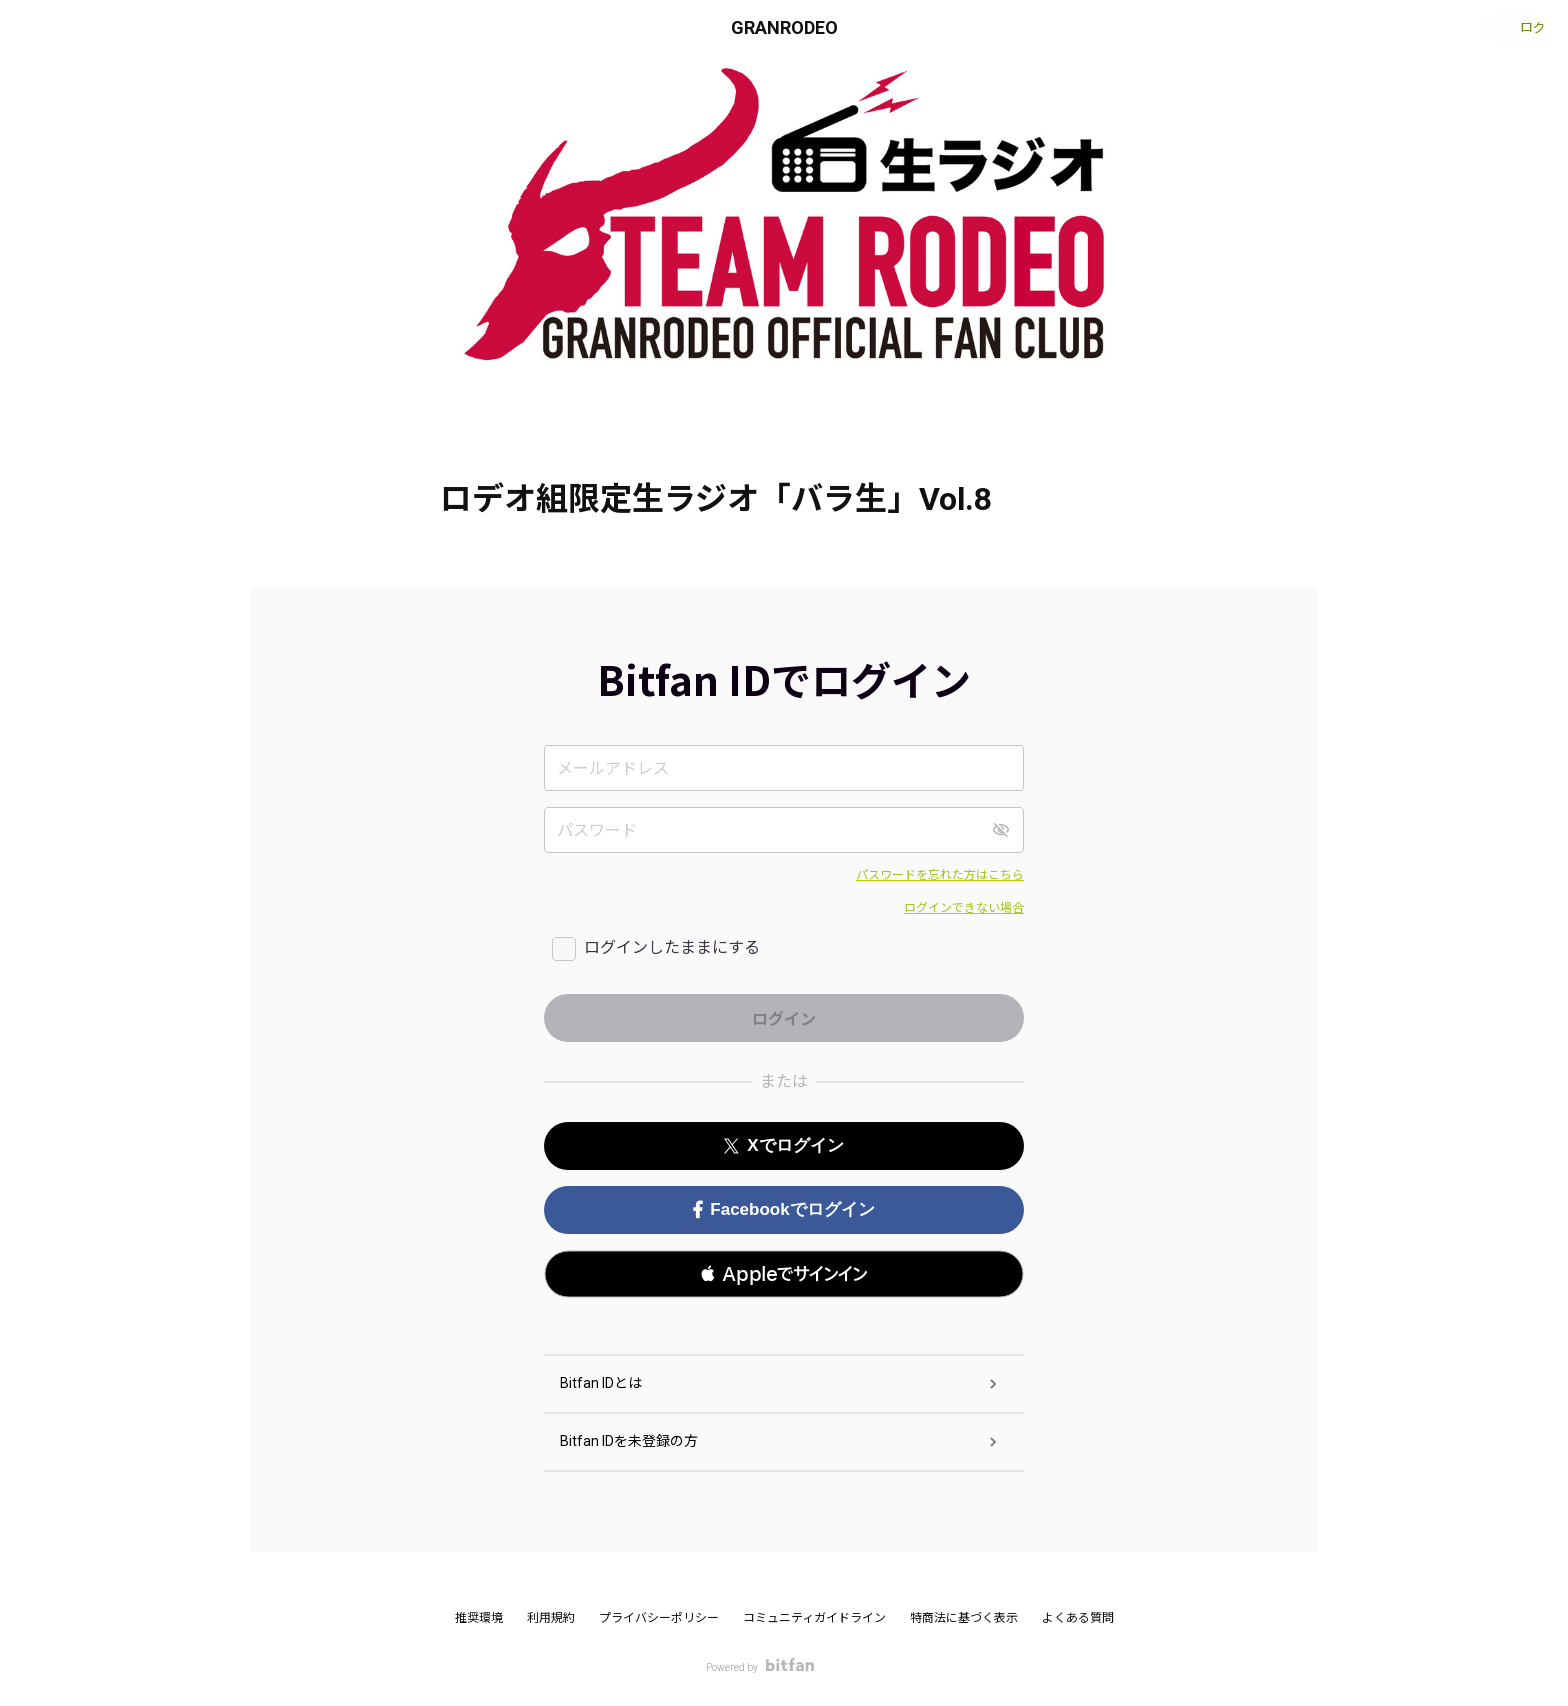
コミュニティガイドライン (814, 1618)
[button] (784, 1274)
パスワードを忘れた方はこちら (940, 875)
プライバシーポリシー (659, 1618)
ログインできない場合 (964, 908)
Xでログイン (783, 1145)
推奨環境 (479, 1618)
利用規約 (551, 1618)
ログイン (1508, 28)
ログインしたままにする (672, 947)
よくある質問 (1078, 1618)
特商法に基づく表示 (964, 1618)
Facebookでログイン (783, 1209)
